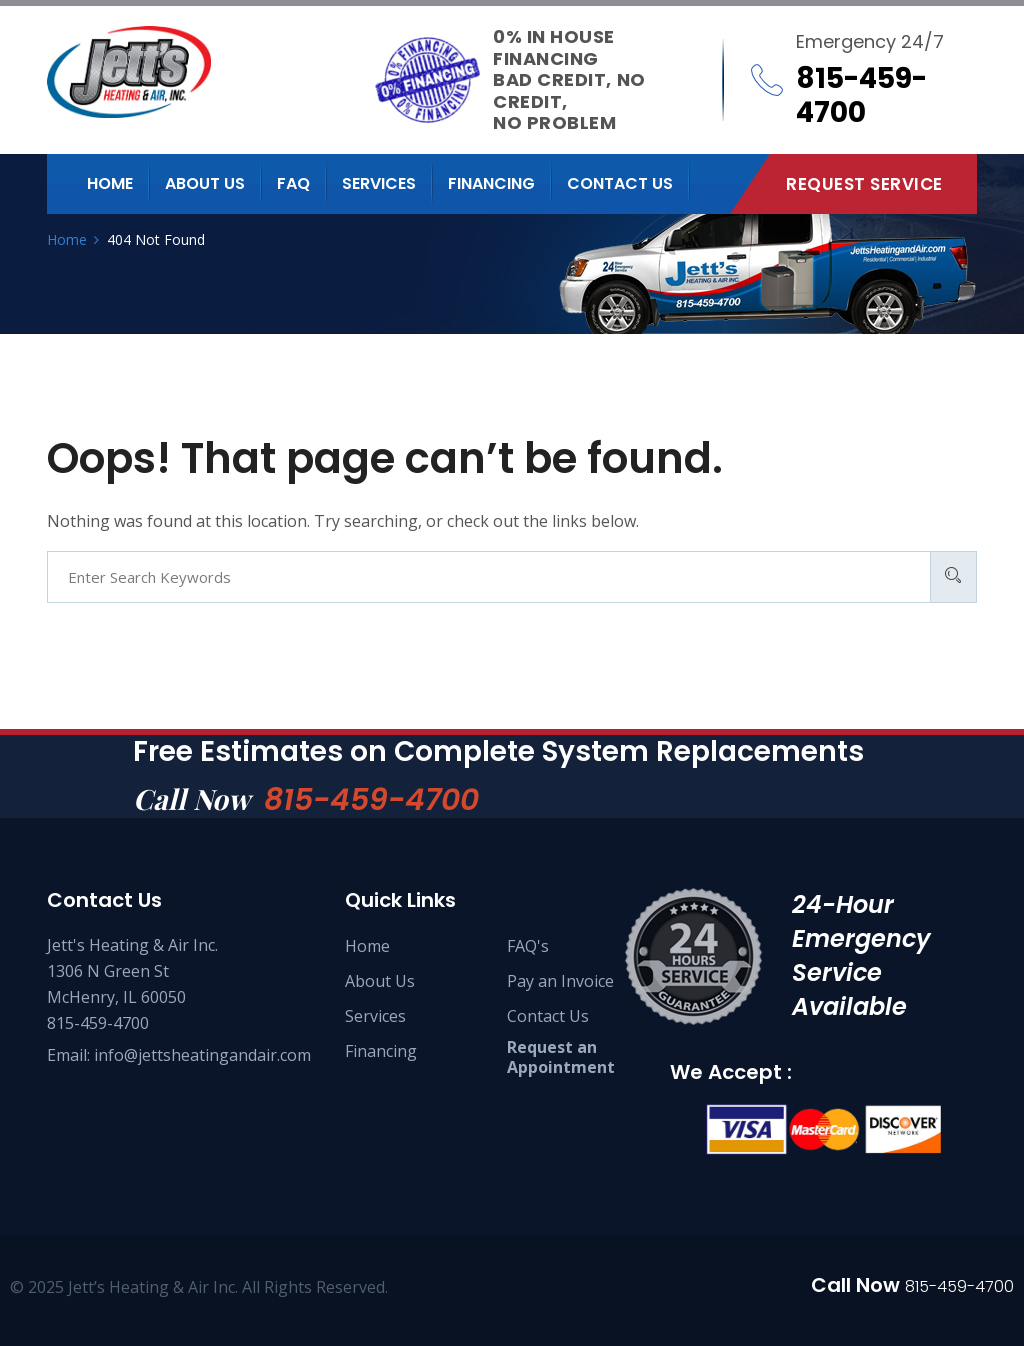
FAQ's (528, 946)
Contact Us (548, 1016)
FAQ (293, 183)
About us (205, 183)
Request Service (864, 184)
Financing (491, 183)
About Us (380, 981)
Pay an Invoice (560, 981)
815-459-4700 (371, 800)
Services (379, 183)
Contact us (620, 183)
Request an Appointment (561, 1057)
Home (110, 183)
